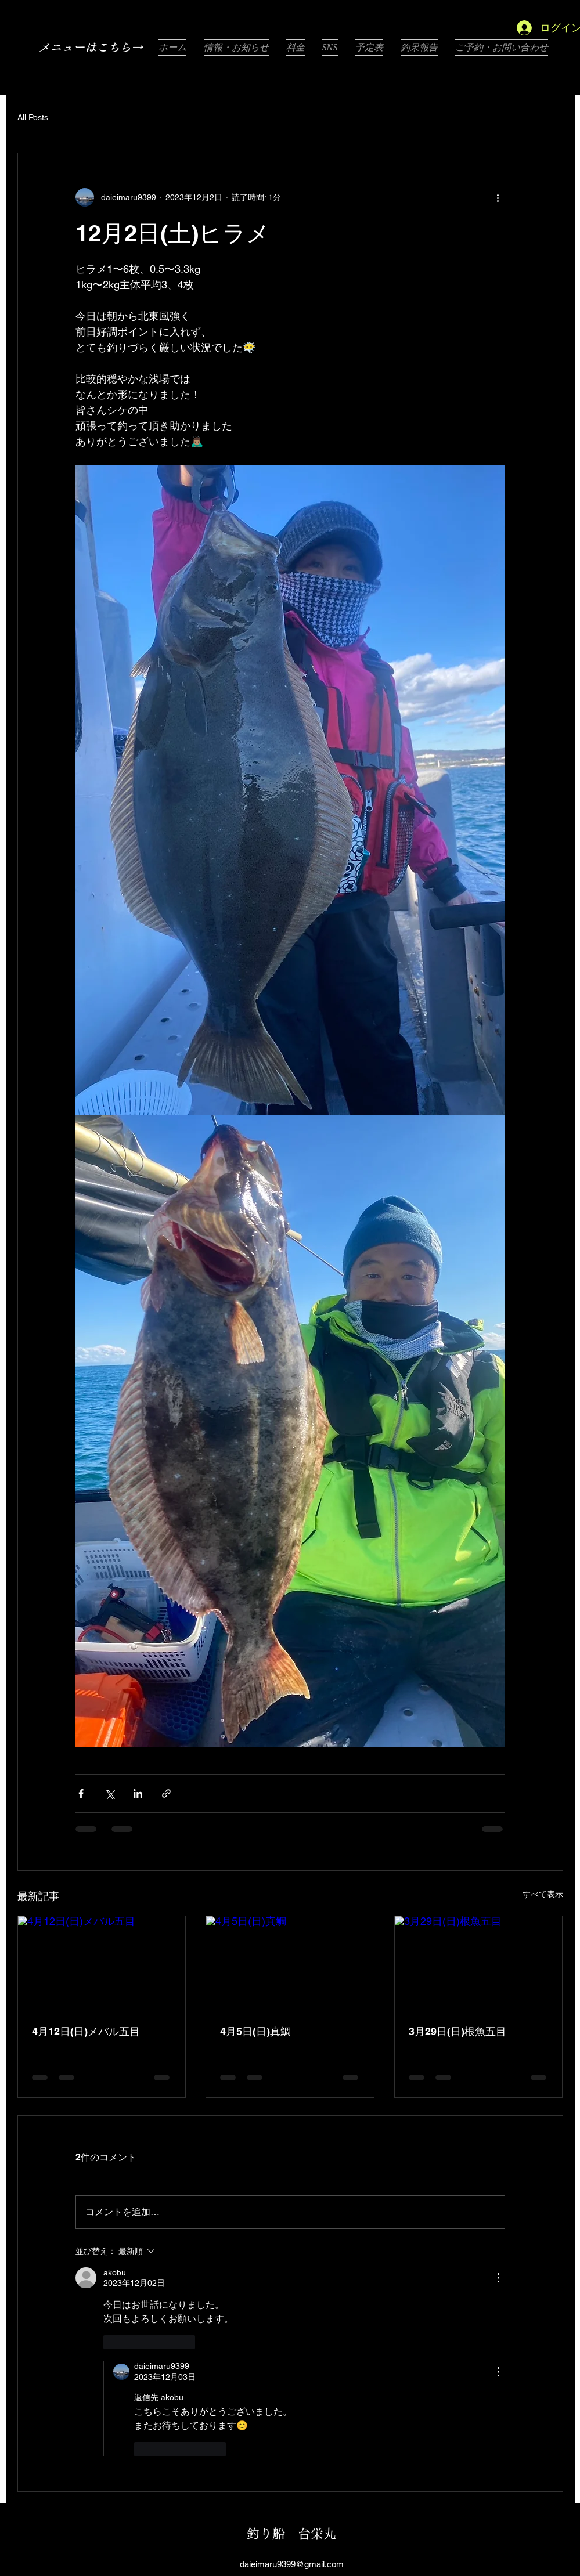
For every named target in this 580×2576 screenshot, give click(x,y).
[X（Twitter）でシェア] (109, 1793)
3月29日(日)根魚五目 (457, 2031)
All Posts (32, 117)
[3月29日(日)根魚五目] (479, 1963)
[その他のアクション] (498, 197)
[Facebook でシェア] (81, 1793)
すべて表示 (543, 1894)
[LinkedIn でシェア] (137, 1793)
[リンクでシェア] (166, 1793)
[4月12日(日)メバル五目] (102, 1963)
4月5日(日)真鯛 (255, 2031)
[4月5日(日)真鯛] (290, 1963)
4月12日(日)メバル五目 (86, 2031)
